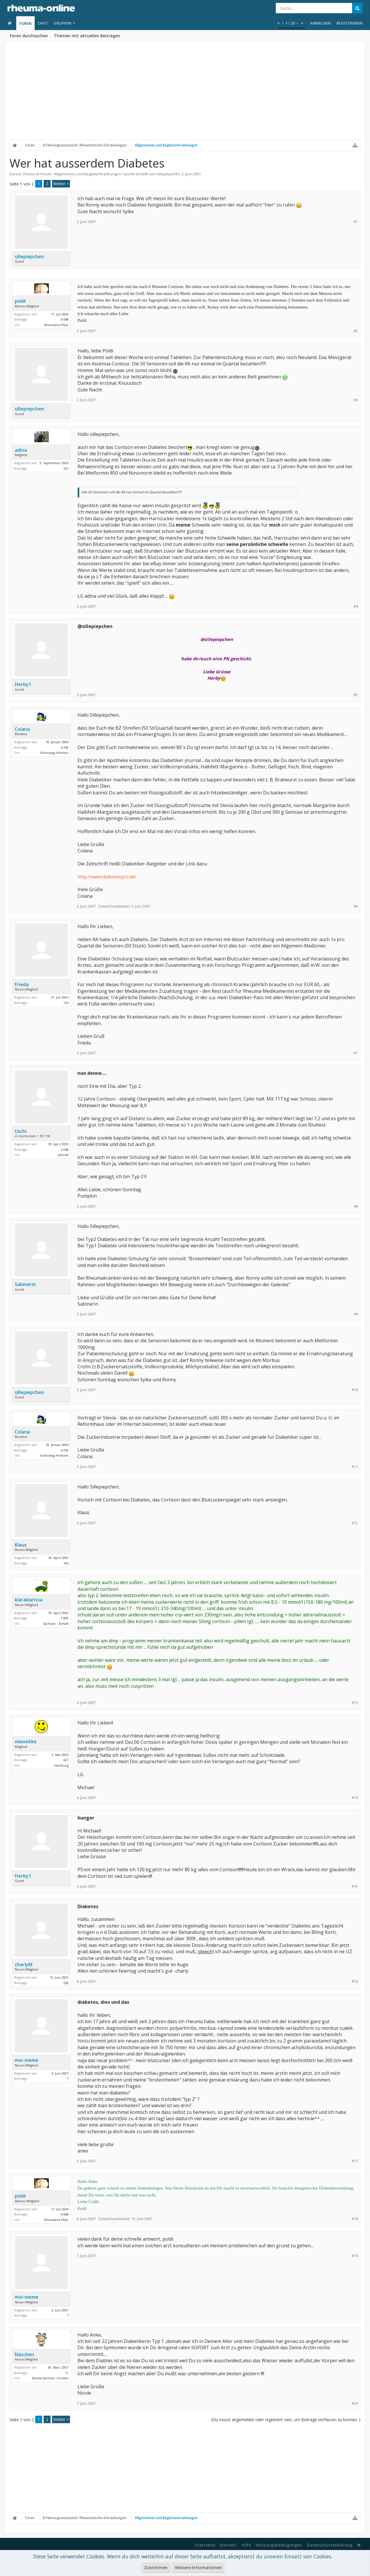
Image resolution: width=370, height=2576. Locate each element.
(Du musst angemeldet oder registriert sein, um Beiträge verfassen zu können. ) (285, 2419)
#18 (355, 2218)
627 (66, 1760)
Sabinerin (25, 1284)
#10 (355, 1389)
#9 (356, 1314)
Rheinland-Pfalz (56, 325)
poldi (20, 301)
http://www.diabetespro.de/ (106, 876)
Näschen (24, 2354)
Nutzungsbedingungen (279, 2545)
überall (63, 1155)
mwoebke (26, 1741)
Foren (25, 23)
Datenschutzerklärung (329, 2545)
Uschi (21, 1131)
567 (66, 468)
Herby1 (23, 684)
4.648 (65, 319)
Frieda (22, 984)
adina (21, 450)
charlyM (23, 1964)
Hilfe (246, 2545)
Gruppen (62, 23)
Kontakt (228, 2545)
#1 (356, 221)
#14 (355, 1797)
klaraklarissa (28, 1600)
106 (66, 1563)
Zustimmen (156, 2567)
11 (67, 2373)
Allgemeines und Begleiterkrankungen (87, 173)
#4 (356, 606)
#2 (356, 330)
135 (66, 1003)
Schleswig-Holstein (54, 752)
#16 (355, 1981)
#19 (355, 2255)
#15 (355, 1886)
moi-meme (26, 2060)
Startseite (205, 2545)
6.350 (65, 747)
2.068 (65, 1149)
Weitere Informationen (198, 2567)
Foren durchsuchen (29, 35)
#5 (356, 694)
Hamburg (61, 1765)
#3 (356, 399)
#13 (355, 1702)
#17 (355, 2161)
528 (66, 1983)
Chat (43, 23)
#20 (355, 2403)
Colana (22, 729)
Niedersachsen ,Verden (50, 2378)
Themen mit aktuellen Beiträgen (87, 35)
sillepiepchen (168, 173)
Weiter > (61, 183)
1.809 (65, 1618)
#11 (355, 1466)
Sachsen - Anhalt (56, 1623)
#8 (356, 1206)
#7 (356, 1053)
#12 (355, 1523)
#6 (356, 906)
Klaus (21, 1545)
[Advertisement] (185, 94)
